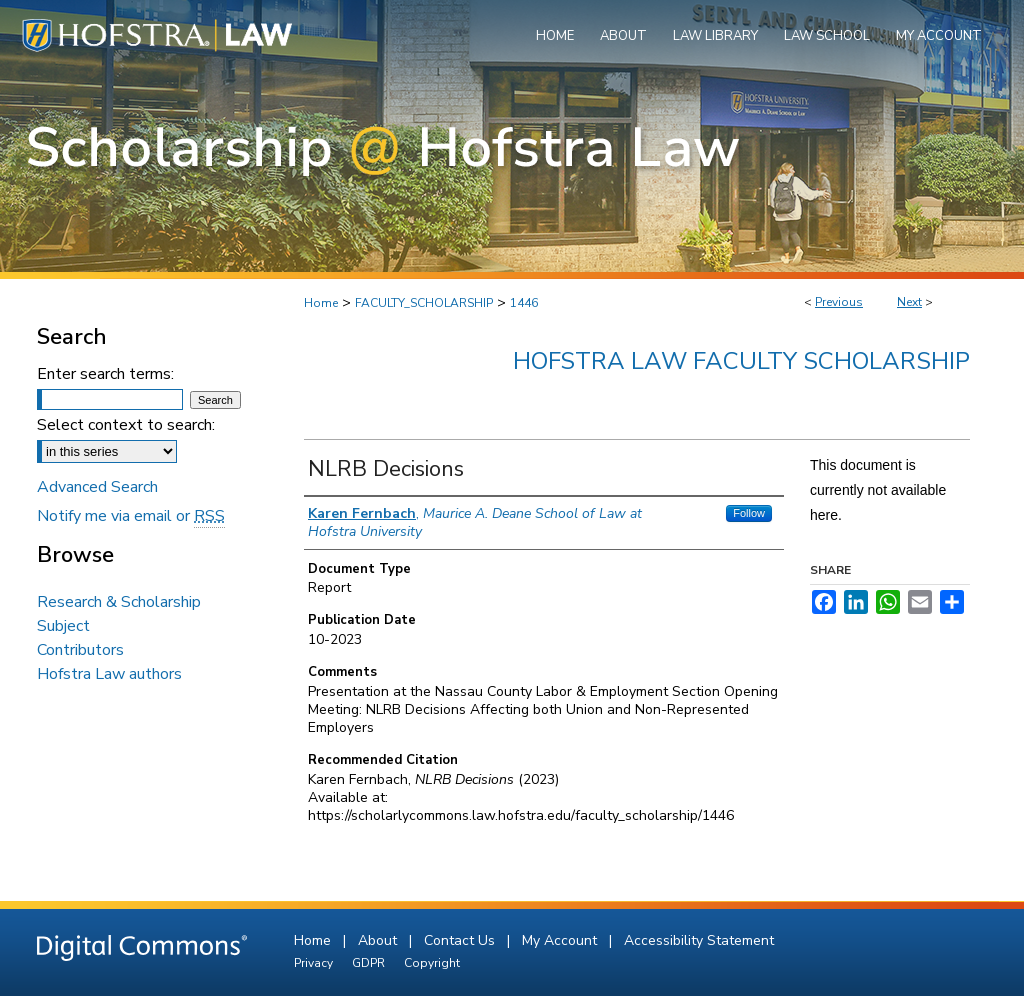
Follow (749, 513)
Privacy (315, 963)
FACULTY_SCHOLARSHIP (424, 303)
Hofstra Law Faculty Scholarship (741, 361)
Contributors (80, 650)
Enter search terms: (105, 374)
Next (909, 302)
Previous (839, 302)
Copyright (432, 963)
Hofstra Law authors (109, 674)
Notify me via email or (131, 516)
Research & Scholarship (119, 602)
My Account (561, 940)
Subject (63, 626)
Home (321, 303)
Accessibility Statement (699, 940)
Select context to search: (126, 425)
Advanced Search (97, 487)
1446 (524, 303)
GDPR (370, 963)
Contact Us (461, 940)
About (379, 940)
